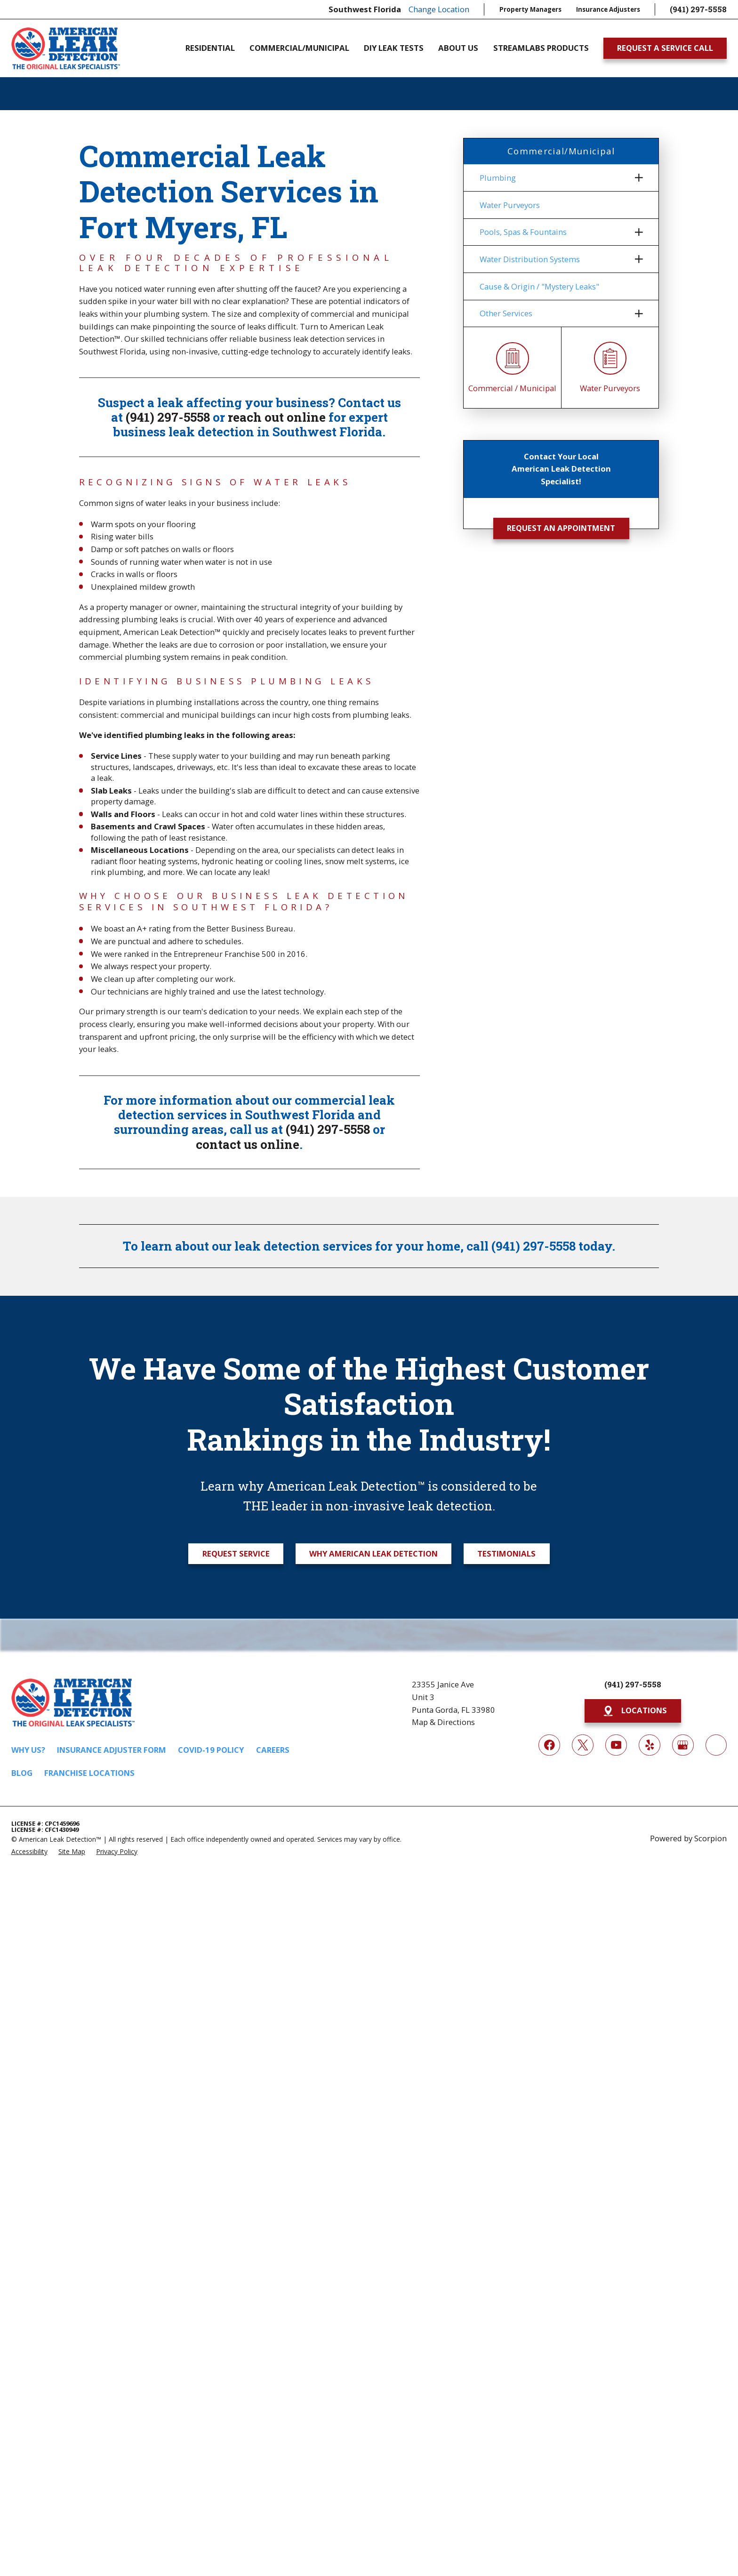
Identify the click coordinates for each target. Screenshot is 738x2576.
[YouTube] (615, 1745)
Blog (21, 1772)
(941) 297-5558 (698, 9)
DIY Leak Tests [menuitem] (394, 48)
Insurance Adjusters (608, 9)
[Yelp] (649, 1745)
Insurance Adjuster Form (111, 1749)
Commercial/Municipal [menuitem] (299, 48)
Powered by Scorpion (688, 1838)
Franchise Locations (89, 1772)
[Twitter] (582, 1745)
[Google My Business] (682, 1745)
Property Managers (530, 9)
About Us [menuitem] (458, 48)
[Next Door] (716, 1745)
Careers (272, 1749)
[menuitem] (555, 177)
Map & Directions (443, 1722)
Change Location (439, 9)
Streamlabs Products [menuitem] (541, 48)
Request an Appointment (561, 528)
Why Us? (28, 1749)
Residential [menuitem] (210, 48)
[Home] (65, 48)
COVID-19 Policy (211, 1749)
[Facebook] (549, 1745)
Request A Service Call (665, 47)
